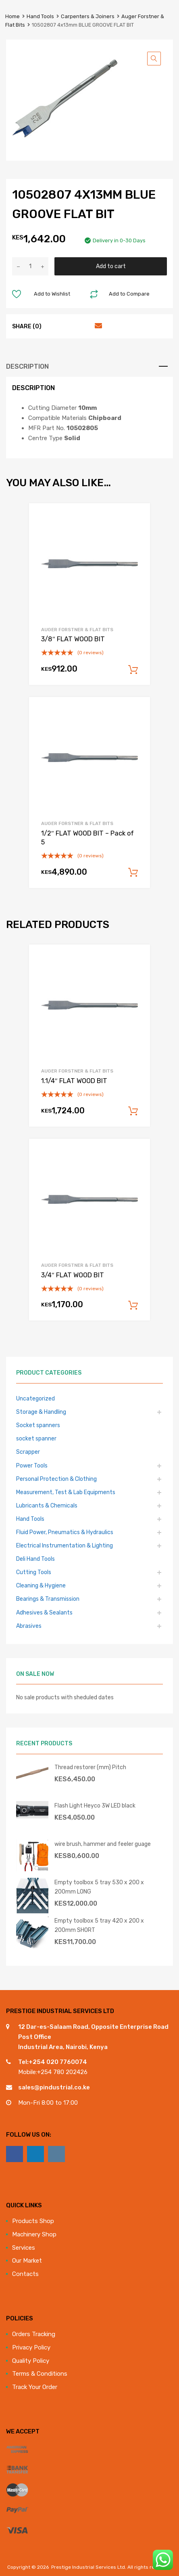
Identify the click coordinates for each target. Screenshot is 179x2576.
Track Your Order (34, 2387)
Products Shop (33, 2221)
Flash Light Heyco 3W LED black (94, 1805)
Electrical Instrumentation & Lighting (64, 1545)
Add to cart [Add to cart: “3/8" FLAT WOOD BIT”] (133, 670)
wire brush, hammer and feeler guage (102, 1844)
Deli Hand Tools (35, 1559)
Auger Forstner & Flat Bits (77, 629)
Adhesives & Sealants (44, 1612)
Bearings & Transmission (47, 1599)
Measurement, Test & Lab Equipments (65, 1492)
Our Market (27, 2260)
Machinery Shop (34, 2234)
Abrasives (29, 1626)
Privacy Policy (31, 2347)
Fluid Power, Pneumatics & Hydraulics (64, 1532)
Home (12, 16)
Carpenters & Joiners (87, 16)
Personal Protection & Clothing (56, 1479)
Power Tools (32, 1465)
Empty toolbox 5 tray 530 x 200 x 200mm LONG (99, 1887)
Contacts (25, 2274)
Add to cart (111, 266)
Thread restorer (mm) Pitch (90, 1767)
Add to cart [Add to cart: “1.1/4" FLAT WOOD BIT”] (133, 1111)
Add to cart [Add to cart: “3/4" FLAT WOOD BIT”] (133, 1305)
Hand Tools (40, 16)
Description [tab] (27, 366)
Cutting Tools (33, 1572)
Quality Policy (30, 2360)
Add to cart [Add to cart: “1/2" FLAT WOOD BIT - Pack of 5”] (133, 872)
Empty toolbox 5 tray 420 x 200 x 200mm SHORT (99, 1925)
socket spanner (36, 1438)
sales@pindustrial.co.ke (54, 2087)
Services (23, 2247)
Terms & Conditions (39, 2373)
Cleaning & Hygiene (41, 1585)
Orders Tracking (33, 2334)
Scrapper (28, 1452)
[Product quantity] (30, 266)
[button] (154, 58)
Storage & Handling (41, 1412)
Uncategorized (35, 1398)
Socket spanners (38, 1425)
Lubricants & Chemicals (46, 1505)
